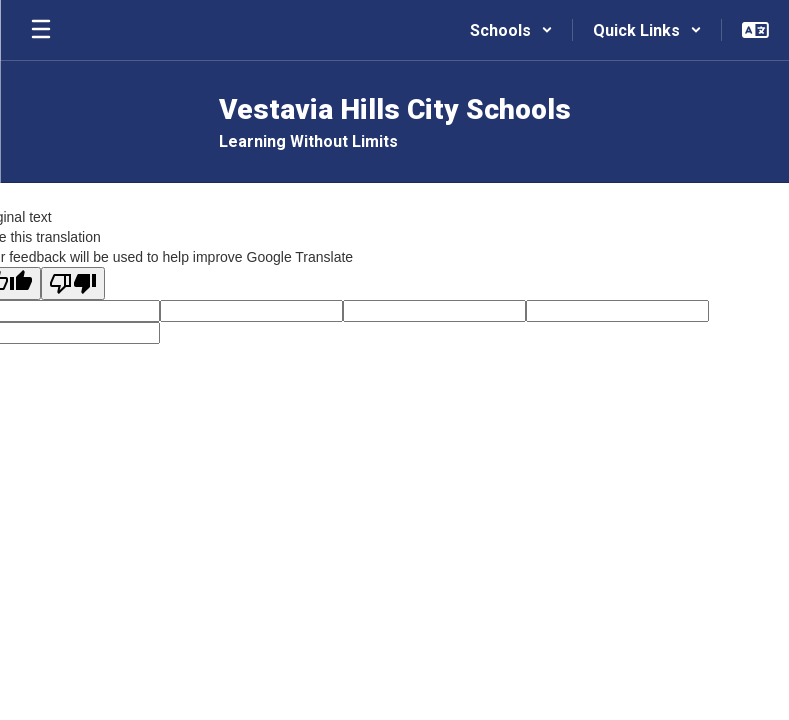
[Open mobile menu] (41, 30)
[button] (511, 30)
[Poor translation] (73, 283)
